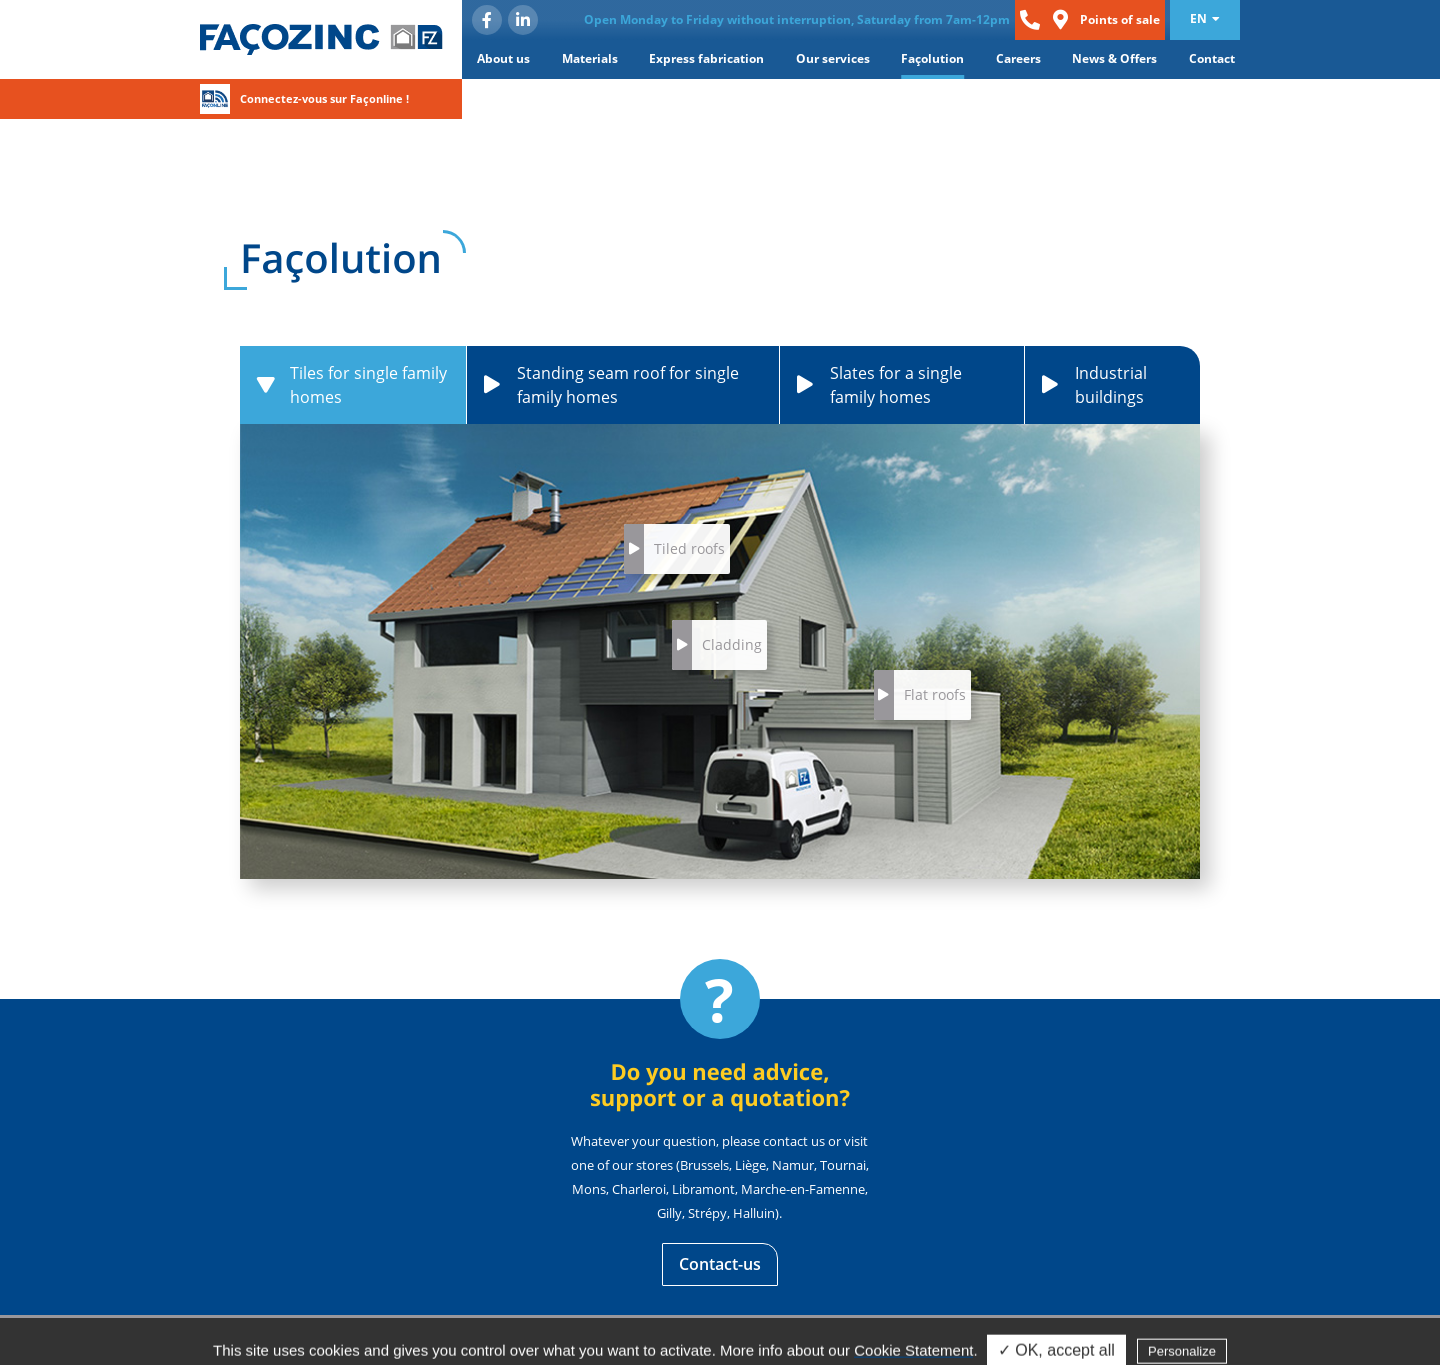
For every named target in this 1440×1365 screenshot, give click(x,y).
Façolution (932, 58)
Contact (1212, 58)
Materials (590, 58)
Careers (1018, 58)
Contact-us (720, 1264)
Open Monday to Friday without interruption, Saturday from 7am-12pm (797, 19)
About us (503, 58)
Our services (833, 58)
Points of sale (1120, 19)
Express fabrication (706, 58)
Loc (1060, 20)
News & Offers (1114, 58)
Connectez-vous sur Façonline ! (324, 98)
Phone (1030, 20)
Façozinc (321, 39)
